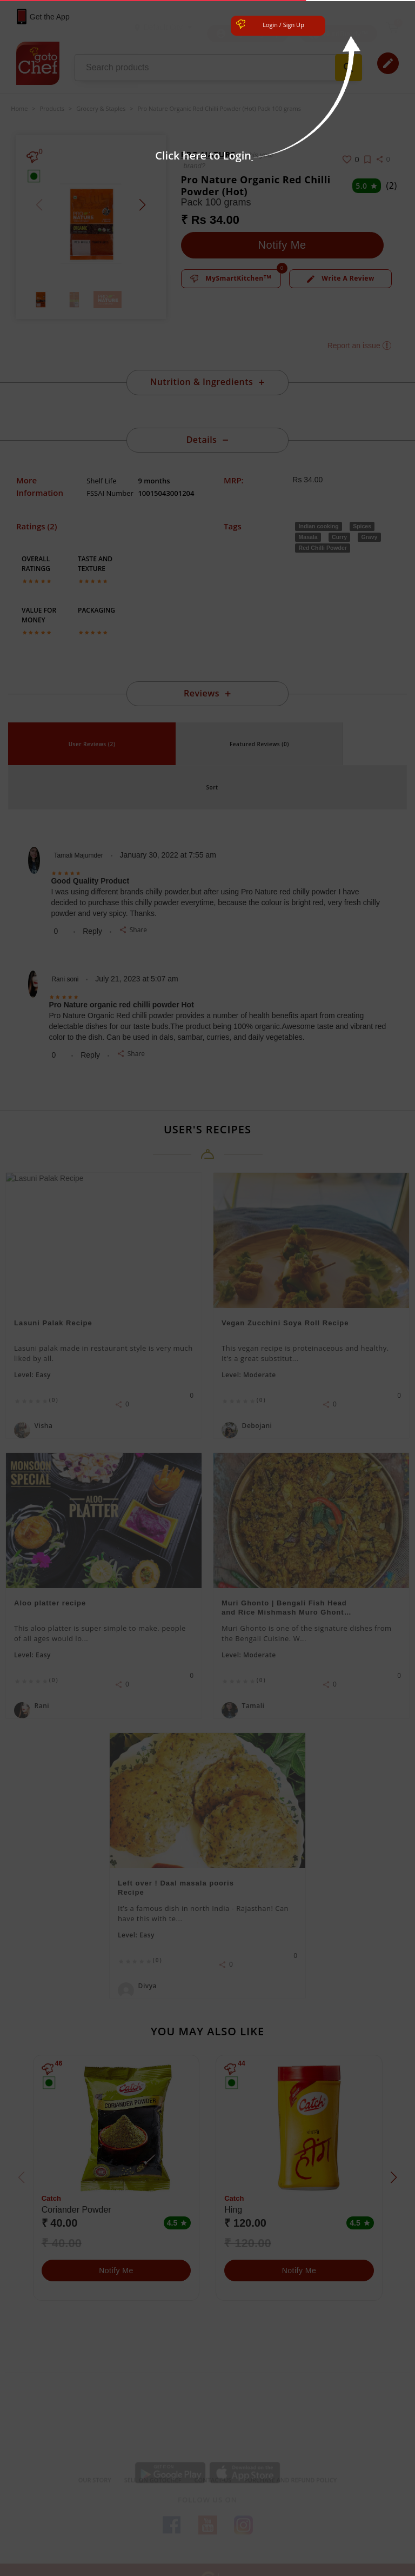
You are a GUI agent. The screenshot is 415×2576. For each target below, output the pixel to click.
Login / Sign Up (283, 25)
